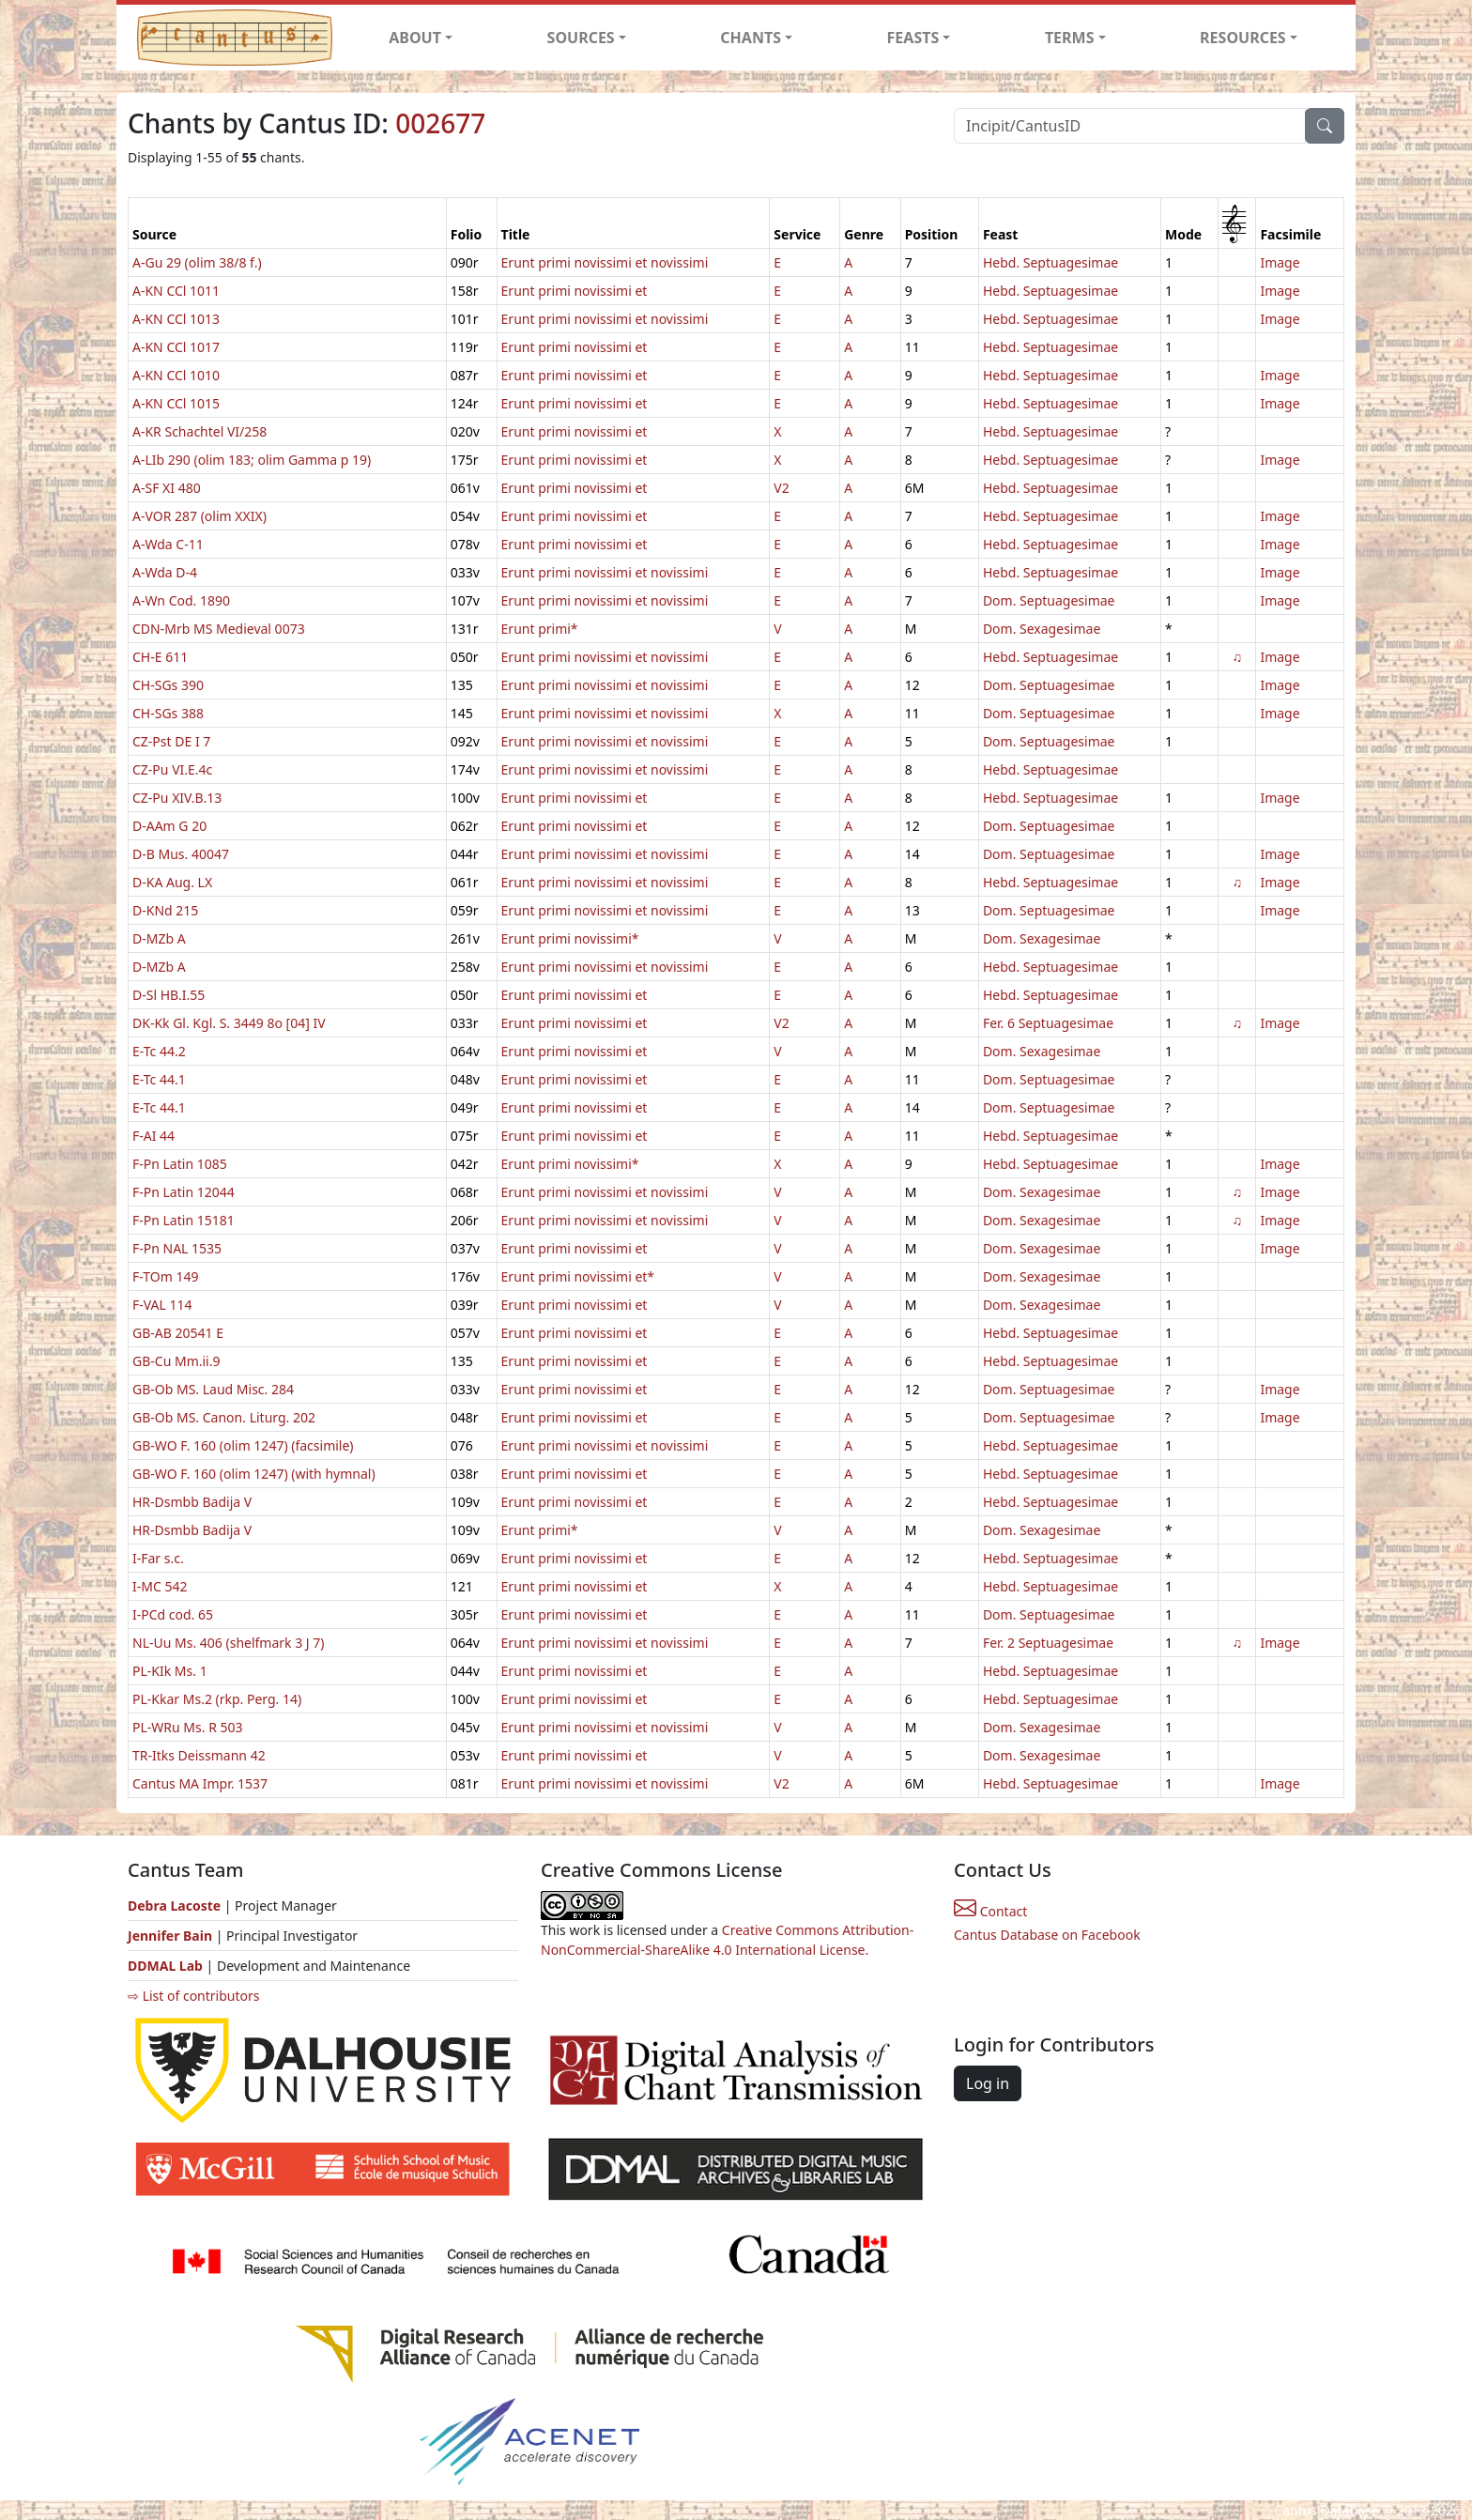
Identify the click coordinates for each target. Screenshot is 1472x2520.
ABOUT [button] (415, 37)
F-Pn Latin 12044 (183, 1192)
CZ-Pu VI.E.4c (172, 769)
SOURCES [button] (581, 37)
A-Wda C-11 (168, 544)
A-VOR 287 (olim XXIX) (199, 516)
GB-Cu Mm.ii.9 (176, 1361)
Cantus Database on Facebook (1047, 1935)
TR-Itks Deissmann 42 (199, 1755)
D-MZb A (159, 938)
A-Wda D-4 (164, 572)
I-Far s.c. (158, 1558)
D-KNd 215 (165, 910)
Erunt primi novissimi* (570, 938)
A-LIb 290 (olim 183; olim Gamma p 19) (251, 460)
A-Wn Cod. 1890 (181, 600)
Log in (987, 2083)
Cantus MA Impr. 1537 (200, 1783)
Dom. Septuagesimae (1049, 600)
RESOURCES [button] (1243, 37)
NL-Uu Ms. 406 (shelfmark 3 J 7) (228, 1643)
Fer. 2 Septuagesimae (1048, 1643)
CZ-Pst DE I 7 (171, 741)
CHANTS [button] (750, 37)
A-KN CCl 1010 (176, 375)
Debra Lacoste (174, 1905)
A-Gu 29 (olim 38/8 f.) (197, 262)
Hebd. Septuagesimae (1050, 262)
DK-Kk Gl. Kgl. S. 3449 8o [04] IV (229, 1023)
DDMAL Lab (165, 1966)
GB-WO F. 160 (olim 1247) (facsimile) (243, 1445)
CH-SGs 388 (168, 713)
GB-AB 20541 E (177, 1333)
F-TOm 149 (165, 1276)
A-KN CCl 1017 (176, 347)
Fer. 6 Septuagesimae (1048, 1023)
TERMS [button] (1070, 37)
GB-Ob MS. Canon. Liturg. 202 (223, 1417)
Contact (990, 1911)
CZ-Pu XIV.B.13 (177, 798)
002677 (440, 123)
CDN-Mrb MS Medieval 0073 (218, 629)
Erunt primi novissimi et (574, 291)
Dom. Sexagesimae (1041, 629)
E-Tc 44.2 (159, 1051)
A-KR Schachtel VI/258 (199, 431)
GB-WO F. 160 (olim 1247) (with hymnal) (254, 1474)
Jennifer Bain (172, 1935)
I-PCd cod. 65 (172, 1614)
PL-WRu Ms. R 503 (187, 1727)
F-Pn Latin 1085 (179, 1164)
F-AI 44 (153, 1136)
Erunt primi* (539, 629)
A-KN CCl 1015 (176, 403)
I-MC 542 (159, 1586)
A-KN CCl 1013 (176, 319)
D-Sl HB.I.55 (168, 995)
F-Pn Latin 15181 (183, 1220)
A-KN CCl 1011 (176, 291)
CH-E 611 (160, 657)
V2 (781, 488)
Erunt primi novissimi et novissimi (605, 262)
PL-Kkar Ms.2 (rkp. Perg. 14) (216, 1699)
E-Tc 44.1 (159, 1079)
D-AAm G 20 (169, 826)
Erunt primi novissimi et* (578, 1276)
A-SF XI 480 (166, 488)
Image (1279, 262)
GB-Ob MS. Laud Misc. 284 (213, 1389)
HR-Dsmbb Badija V (192, 1502)
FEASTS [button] (913, 37)
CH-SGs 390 (168, 685)
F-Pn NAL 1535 (177, 1248)
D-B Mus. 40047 (180, 854)
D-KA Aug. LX (172, 882)
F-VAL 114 (162, 1305)
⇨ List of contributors (193, 1996)
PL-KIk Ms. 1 (169, 1671)
